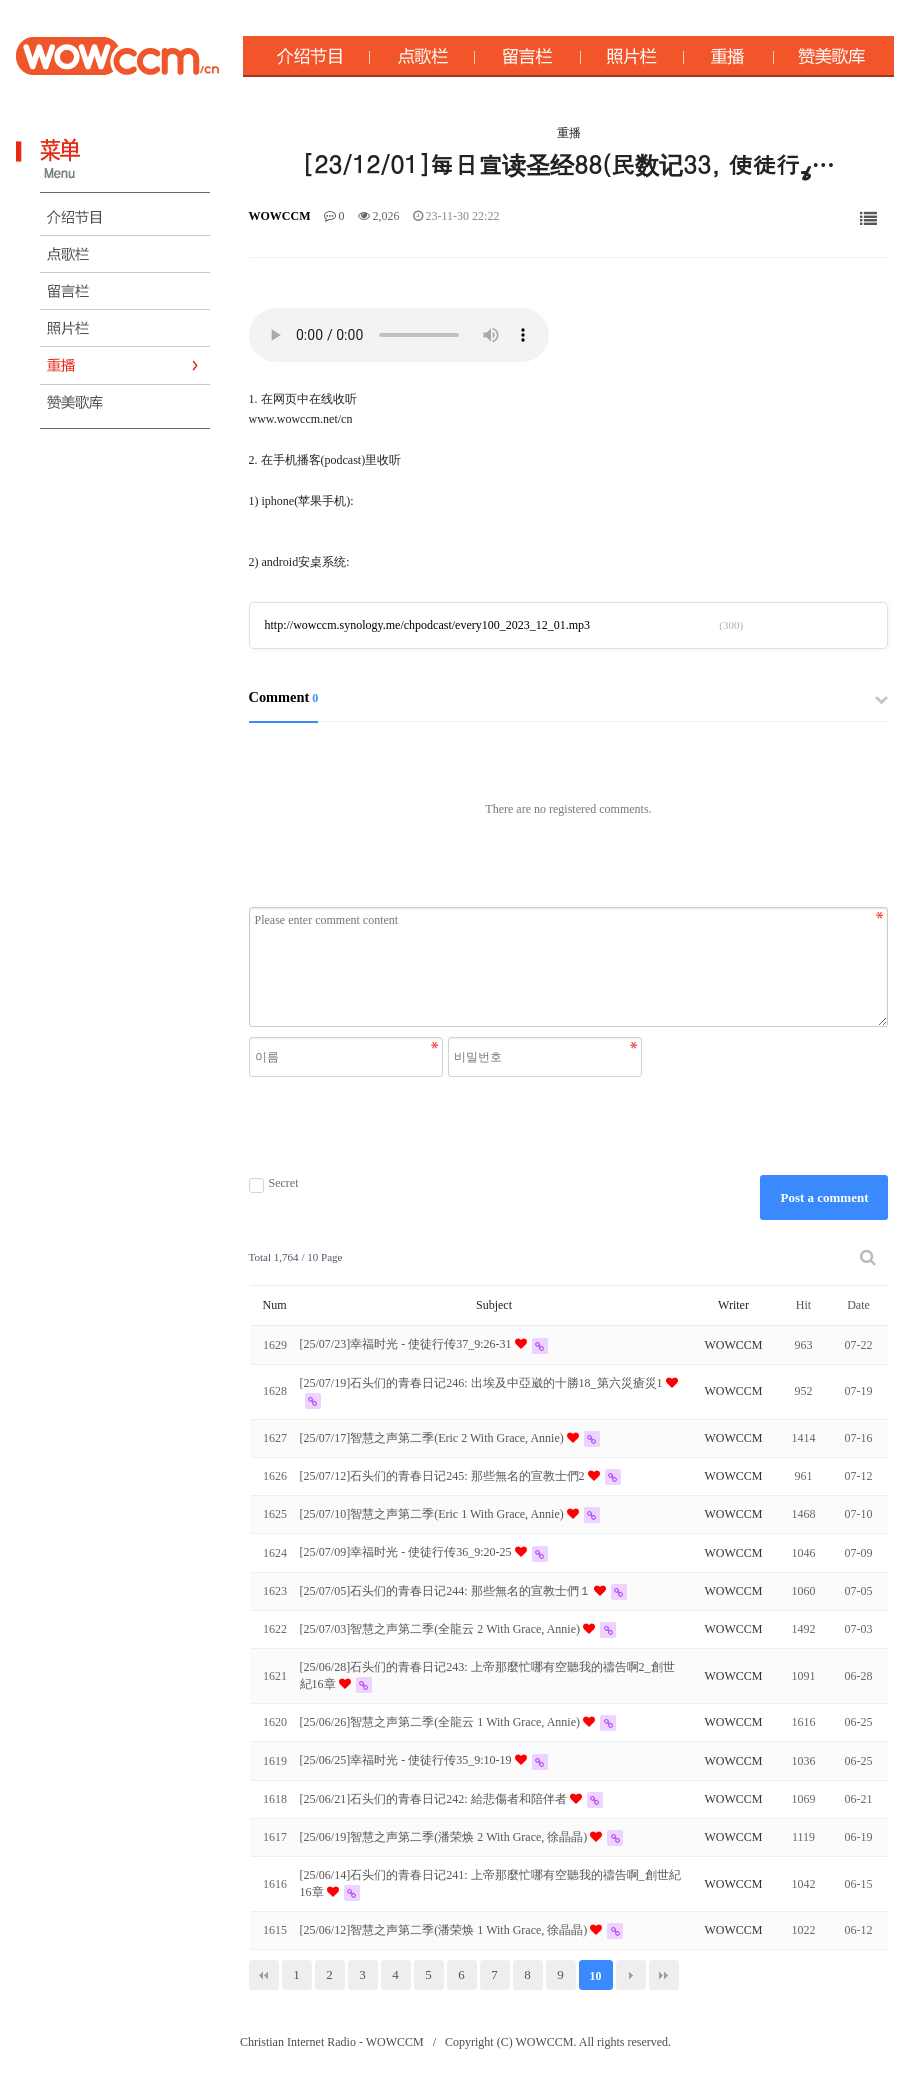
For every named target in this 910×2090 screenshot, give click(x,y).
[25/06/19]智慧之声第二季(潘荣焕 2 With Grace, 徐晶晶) (445, 1837)
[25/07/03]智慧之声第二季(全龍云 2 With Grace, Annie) (441, 1629)
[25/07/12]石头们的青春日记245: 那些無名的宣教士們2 (444, 1476)
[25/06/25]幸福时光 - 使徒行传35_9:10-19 (407, 1760)
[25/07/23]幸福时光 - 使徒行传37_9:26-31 (407, 1344)
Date (858, 1305)
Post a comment (824, 1197)
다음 (631, 1975)
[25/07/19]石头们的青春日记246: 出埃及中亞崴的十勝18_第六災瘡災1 (483, 1383)
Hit (803, 1305)
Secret (274, 1183)
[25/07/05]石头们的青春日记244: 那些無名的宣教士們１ (447, 1591)
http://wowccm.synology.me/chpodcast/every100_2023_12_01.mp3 (428, 625)
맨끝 (664, 1975)
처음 (264, 1975)
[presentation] (448, 1126)
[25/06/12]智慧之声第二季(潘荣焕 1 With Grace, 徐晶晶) (445, 1930)
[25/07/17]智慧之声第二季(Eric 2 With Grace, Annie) (433, 1438)
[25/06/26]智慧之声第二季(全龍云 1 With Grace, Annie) (441, 1722)
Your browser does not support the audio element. (399, 335)
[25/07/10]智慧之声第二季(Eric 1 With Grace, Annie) (433, 1514)
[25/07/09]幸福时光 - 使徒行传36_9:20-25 (407, 1552)
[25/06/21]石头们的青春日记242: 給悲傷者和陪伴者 (435, 1799)
